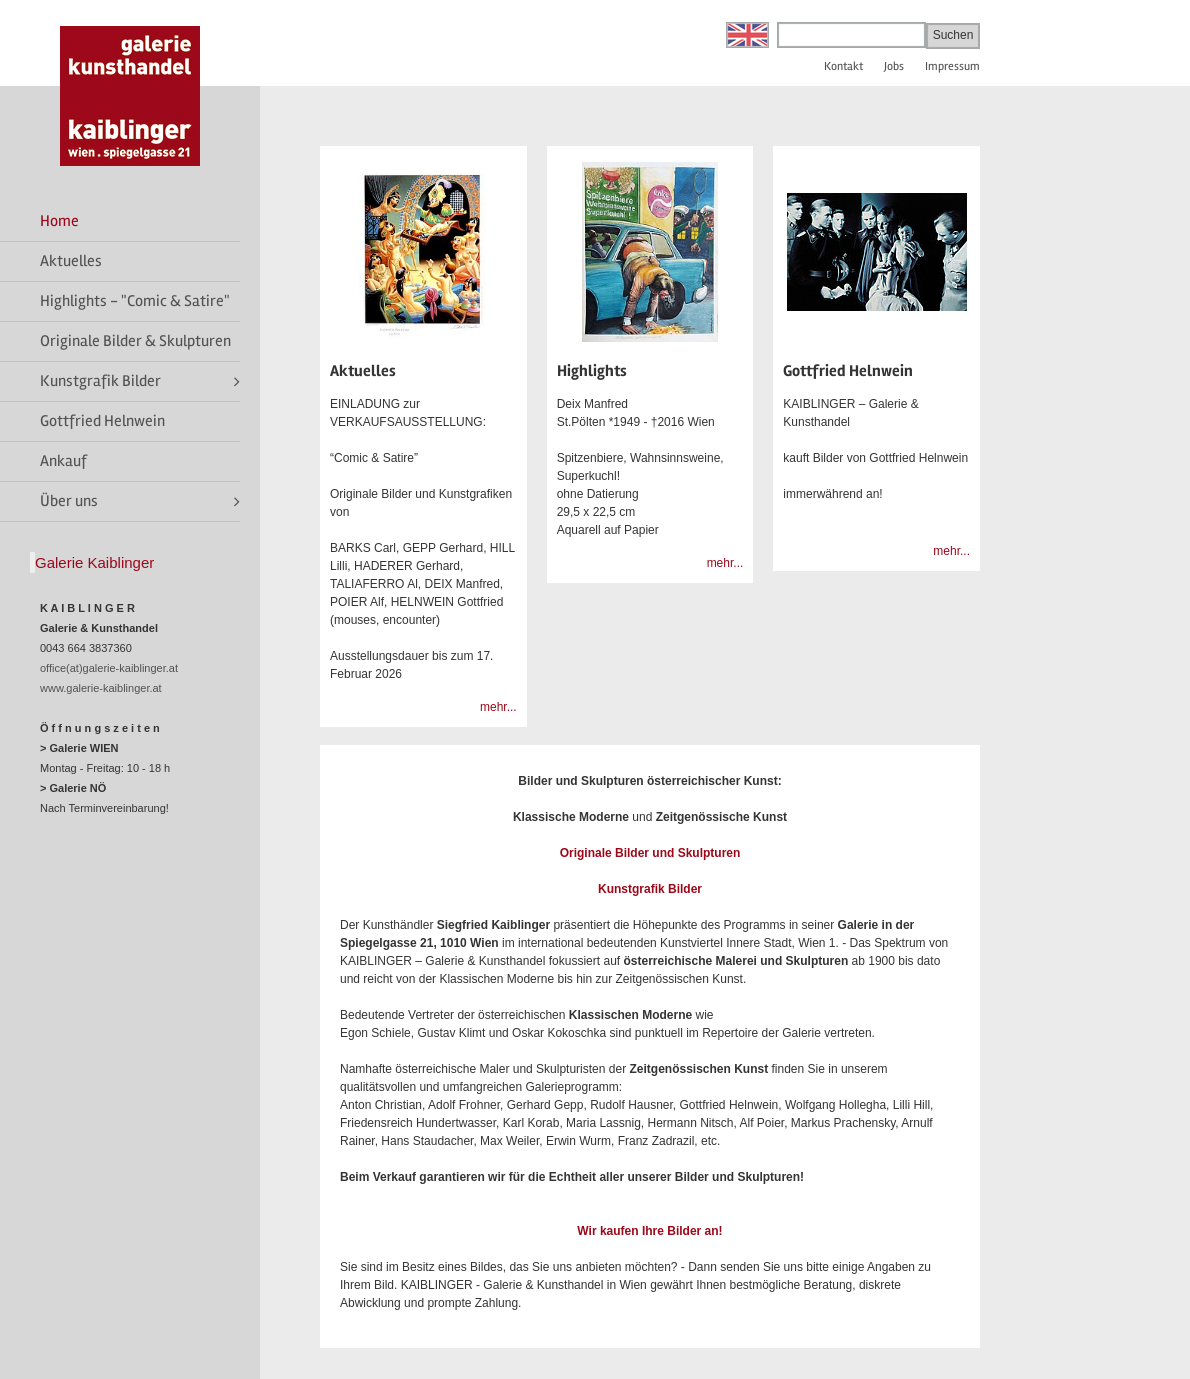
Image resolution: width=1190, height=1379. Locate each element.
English (747, 35)
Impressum (952, 66)
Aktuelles (71, 261)
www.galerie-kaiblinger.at (101, 688)
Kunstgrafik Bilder (100, 381)
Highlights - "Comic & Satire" (135, 301)
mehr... (498, 707)
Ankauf (63, 461)
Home (59, 221)
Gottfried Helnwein (102, 421)
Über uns (69, 501)
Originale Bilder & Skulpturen (135, 341)
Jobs (894, 66)
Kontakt (843, 66)
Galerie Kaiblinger (94, 562)
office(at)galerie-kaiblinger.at (109, 668)
